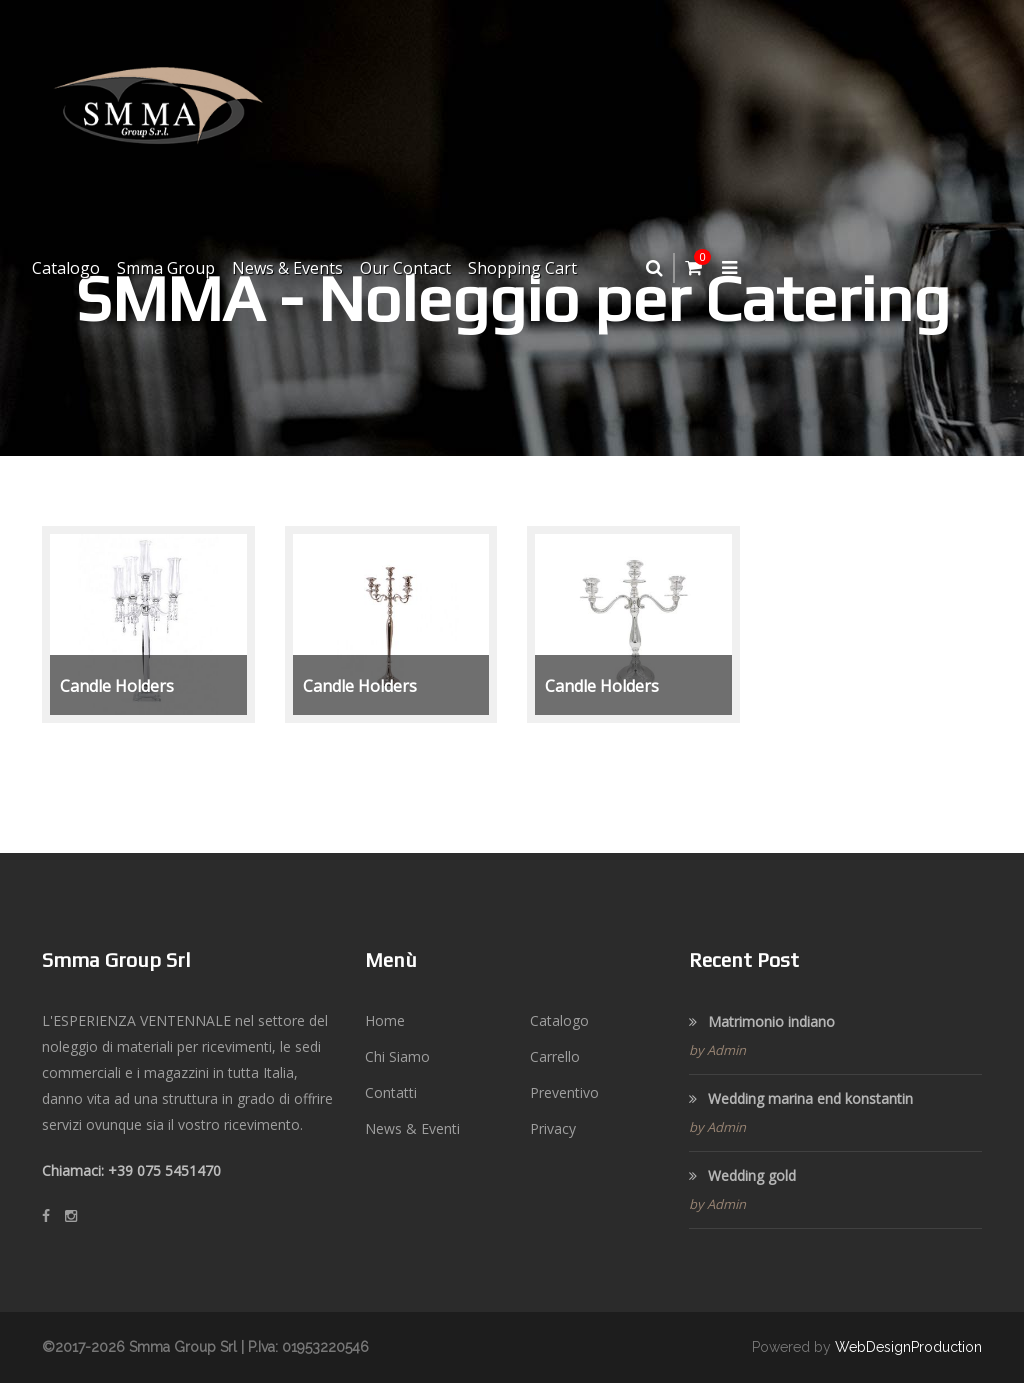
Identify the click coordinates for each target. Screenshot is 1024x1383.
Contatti (391, 1092)
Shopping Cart (522, 268)
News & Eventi (412, 1128)
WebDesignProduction (908, 1347)
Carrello (555, 1056)
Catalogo (66, 268)
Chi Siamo (397, 1056)
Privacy (553, 1128)
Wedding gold (742, 1175)
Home (385, 1020)
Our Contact (405, 268)
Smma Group (166, 268)
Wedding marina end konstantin (801, 1098)
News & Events (287, 268)
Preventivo (564, 1092)
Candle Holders (117, 686)
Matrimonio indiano (762, 1021)
